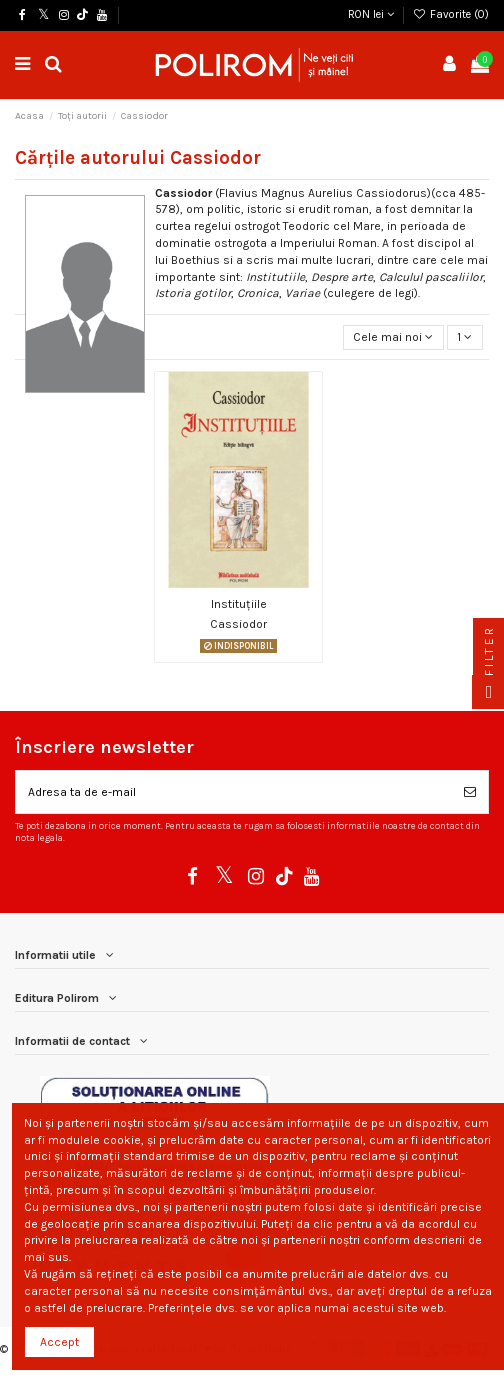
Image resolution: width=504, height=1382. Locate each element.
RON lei (371, 14)
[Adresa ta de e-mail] (234, 792)
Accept (59, 1342)
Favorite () (451, 14)
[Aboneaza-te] (470, 792)
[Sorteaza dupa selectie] (393, 337)
